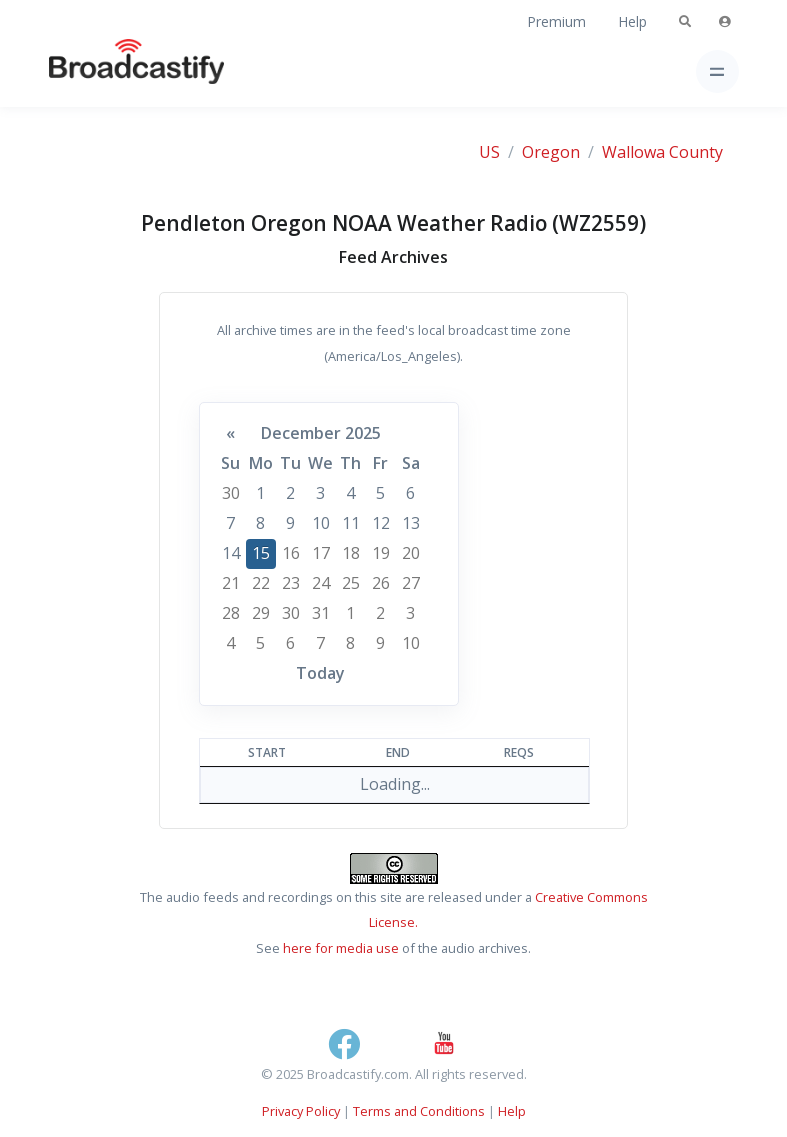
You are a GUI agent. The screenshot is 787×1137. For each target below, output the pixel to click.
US (489, 152)
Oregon (551, 152)
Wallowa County (662, 152)
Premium (556, 21)
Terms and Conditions (419, 1111)
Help (632, 21)
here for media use (341, 948)
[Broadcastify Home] (105, 71)
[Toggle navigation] (717, 71)
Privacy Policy (301, 1111)
